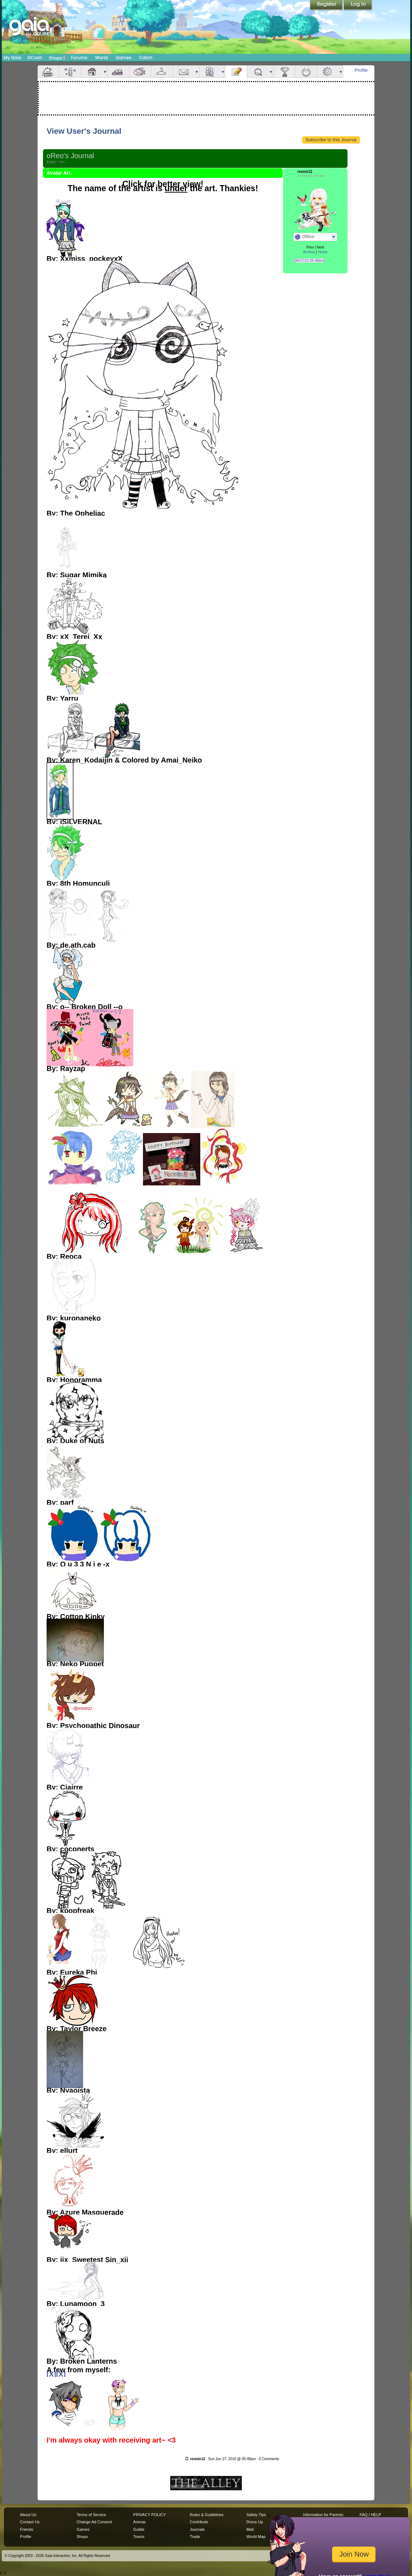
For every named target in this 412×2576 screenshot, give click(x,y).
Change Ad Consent (94, 2522)
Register (327, 5)
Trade (195, 2536)
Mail (184, 71)
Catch (146, 58)
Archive (309, 252)
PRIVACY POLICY (149, 2515)
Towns (138, 2536)
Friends (210, 71)
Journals (197, 2529)
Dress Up (254, 2522)
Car (118, 71)
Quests (258, 71)
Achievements (284, 71)
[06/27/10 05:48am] (309, 261)
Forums (79, 58)
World (101, 58)
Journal (236, 71)
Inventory (162, 71)
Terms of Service (91, 2515)
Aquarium (140, 71)
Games (123, 58)
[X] (51, 2374)
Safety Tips (256, 2515)
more (105, 71)
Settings (328, 71)
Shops (57, 57)
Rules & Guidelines (207, 2515)
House (92, 71)
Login (358, 5)
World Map (255, 2536)
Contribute (199, 2522)
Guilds (138, 2529)
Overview (48, 71)
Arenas (139, 2522)
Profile (361, 70)
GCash (35, 58)
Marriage (306, 71)
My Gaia (12, 58)
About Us (28, 2515)
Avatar (70, 71)
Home (322, 252)
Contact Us (30, 2522)
